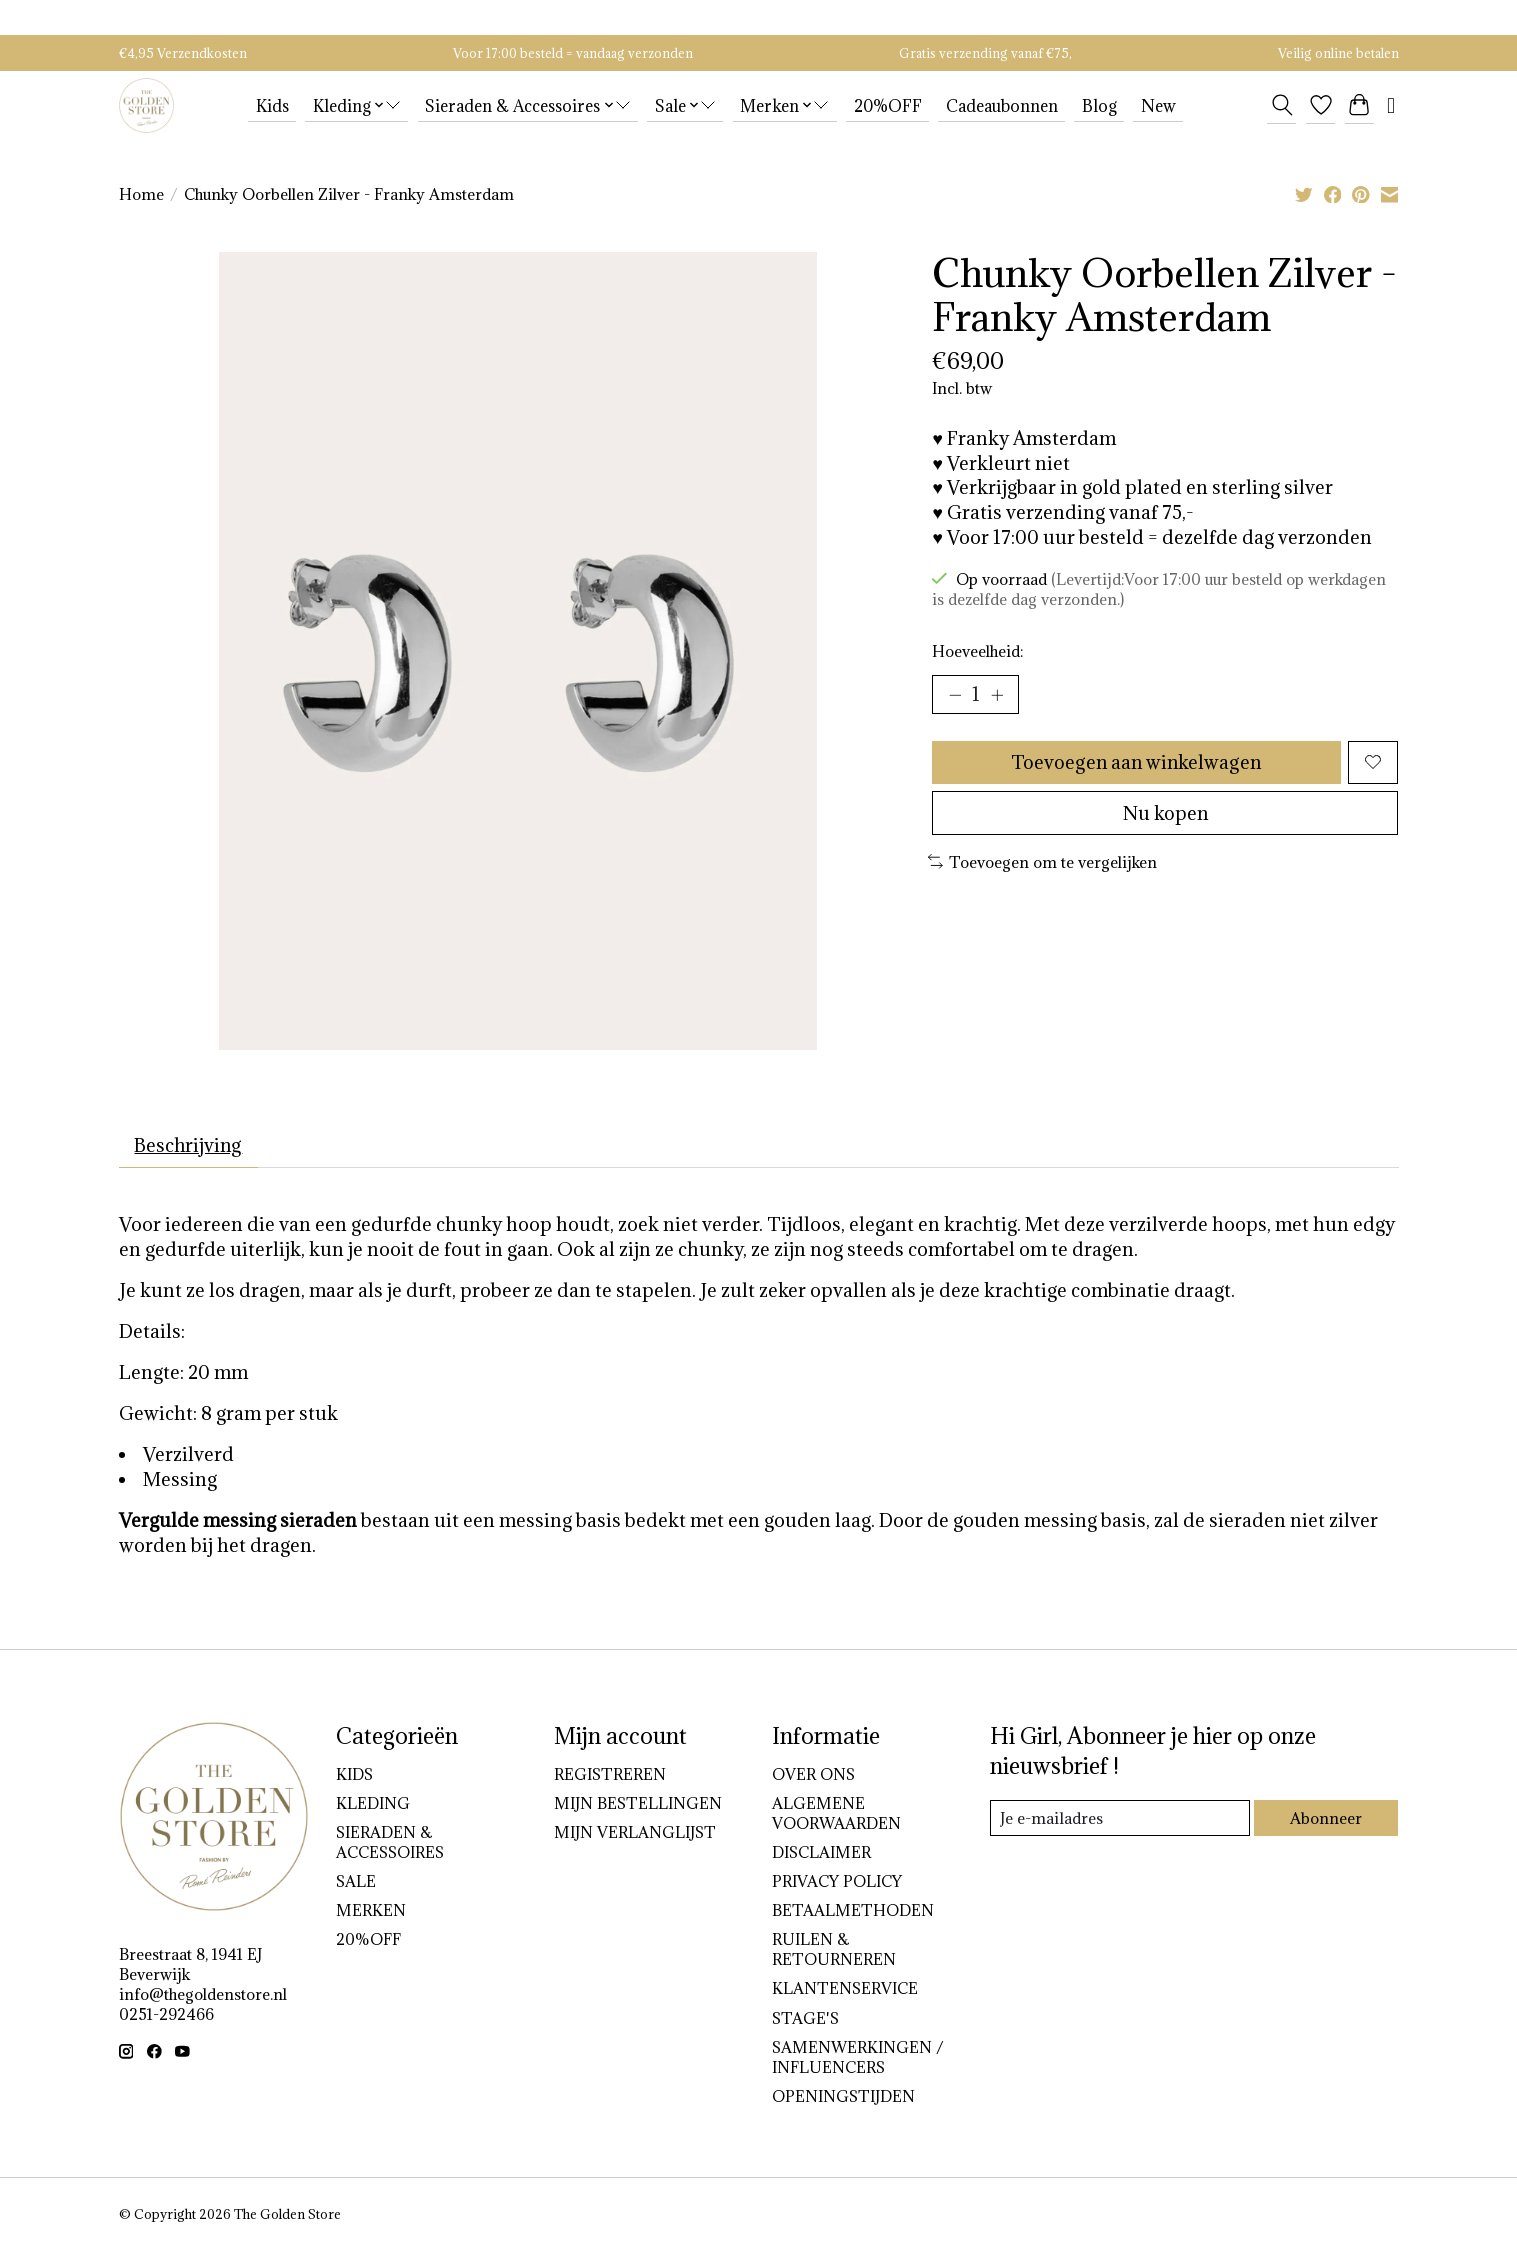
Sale (356, 1882)
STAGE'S (805, 2018)
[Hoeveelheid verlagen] (955, 695)
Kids (272, 105)
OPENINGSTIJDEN (843, 2097)
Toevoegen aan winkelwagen (1136, 763)
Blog (1099, 105)
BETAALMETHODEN (853, 1911)
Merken (371, 1911)
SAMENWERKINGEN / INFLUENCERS (857, 2058)
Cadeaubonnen (1002, 105)
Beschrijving (189, 1145)
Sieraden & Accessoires (390, 1843)
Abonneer (1326, 1818)
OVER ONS (813, 1774)
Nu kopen (1165, 816)
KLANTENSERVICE (845, 1989)
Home (141, 194)
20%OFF (888, 105)
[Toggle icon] (1281, 105)
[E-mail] (1119, 1819)
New (1158, 105)
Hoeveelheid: (977, 651)
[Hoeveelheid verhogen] (998, 695)
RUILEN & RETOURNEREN (834, 1950)
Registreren (610, 1774)
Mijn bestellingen (638, 1803)
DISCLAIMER (821, 1853)
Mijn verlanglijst (635, 1833)
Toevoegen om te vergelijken (1043, 865)
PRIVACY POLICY (837, 1882)
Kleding (373, 1803)
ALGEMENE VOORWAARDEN (836, 1813)
